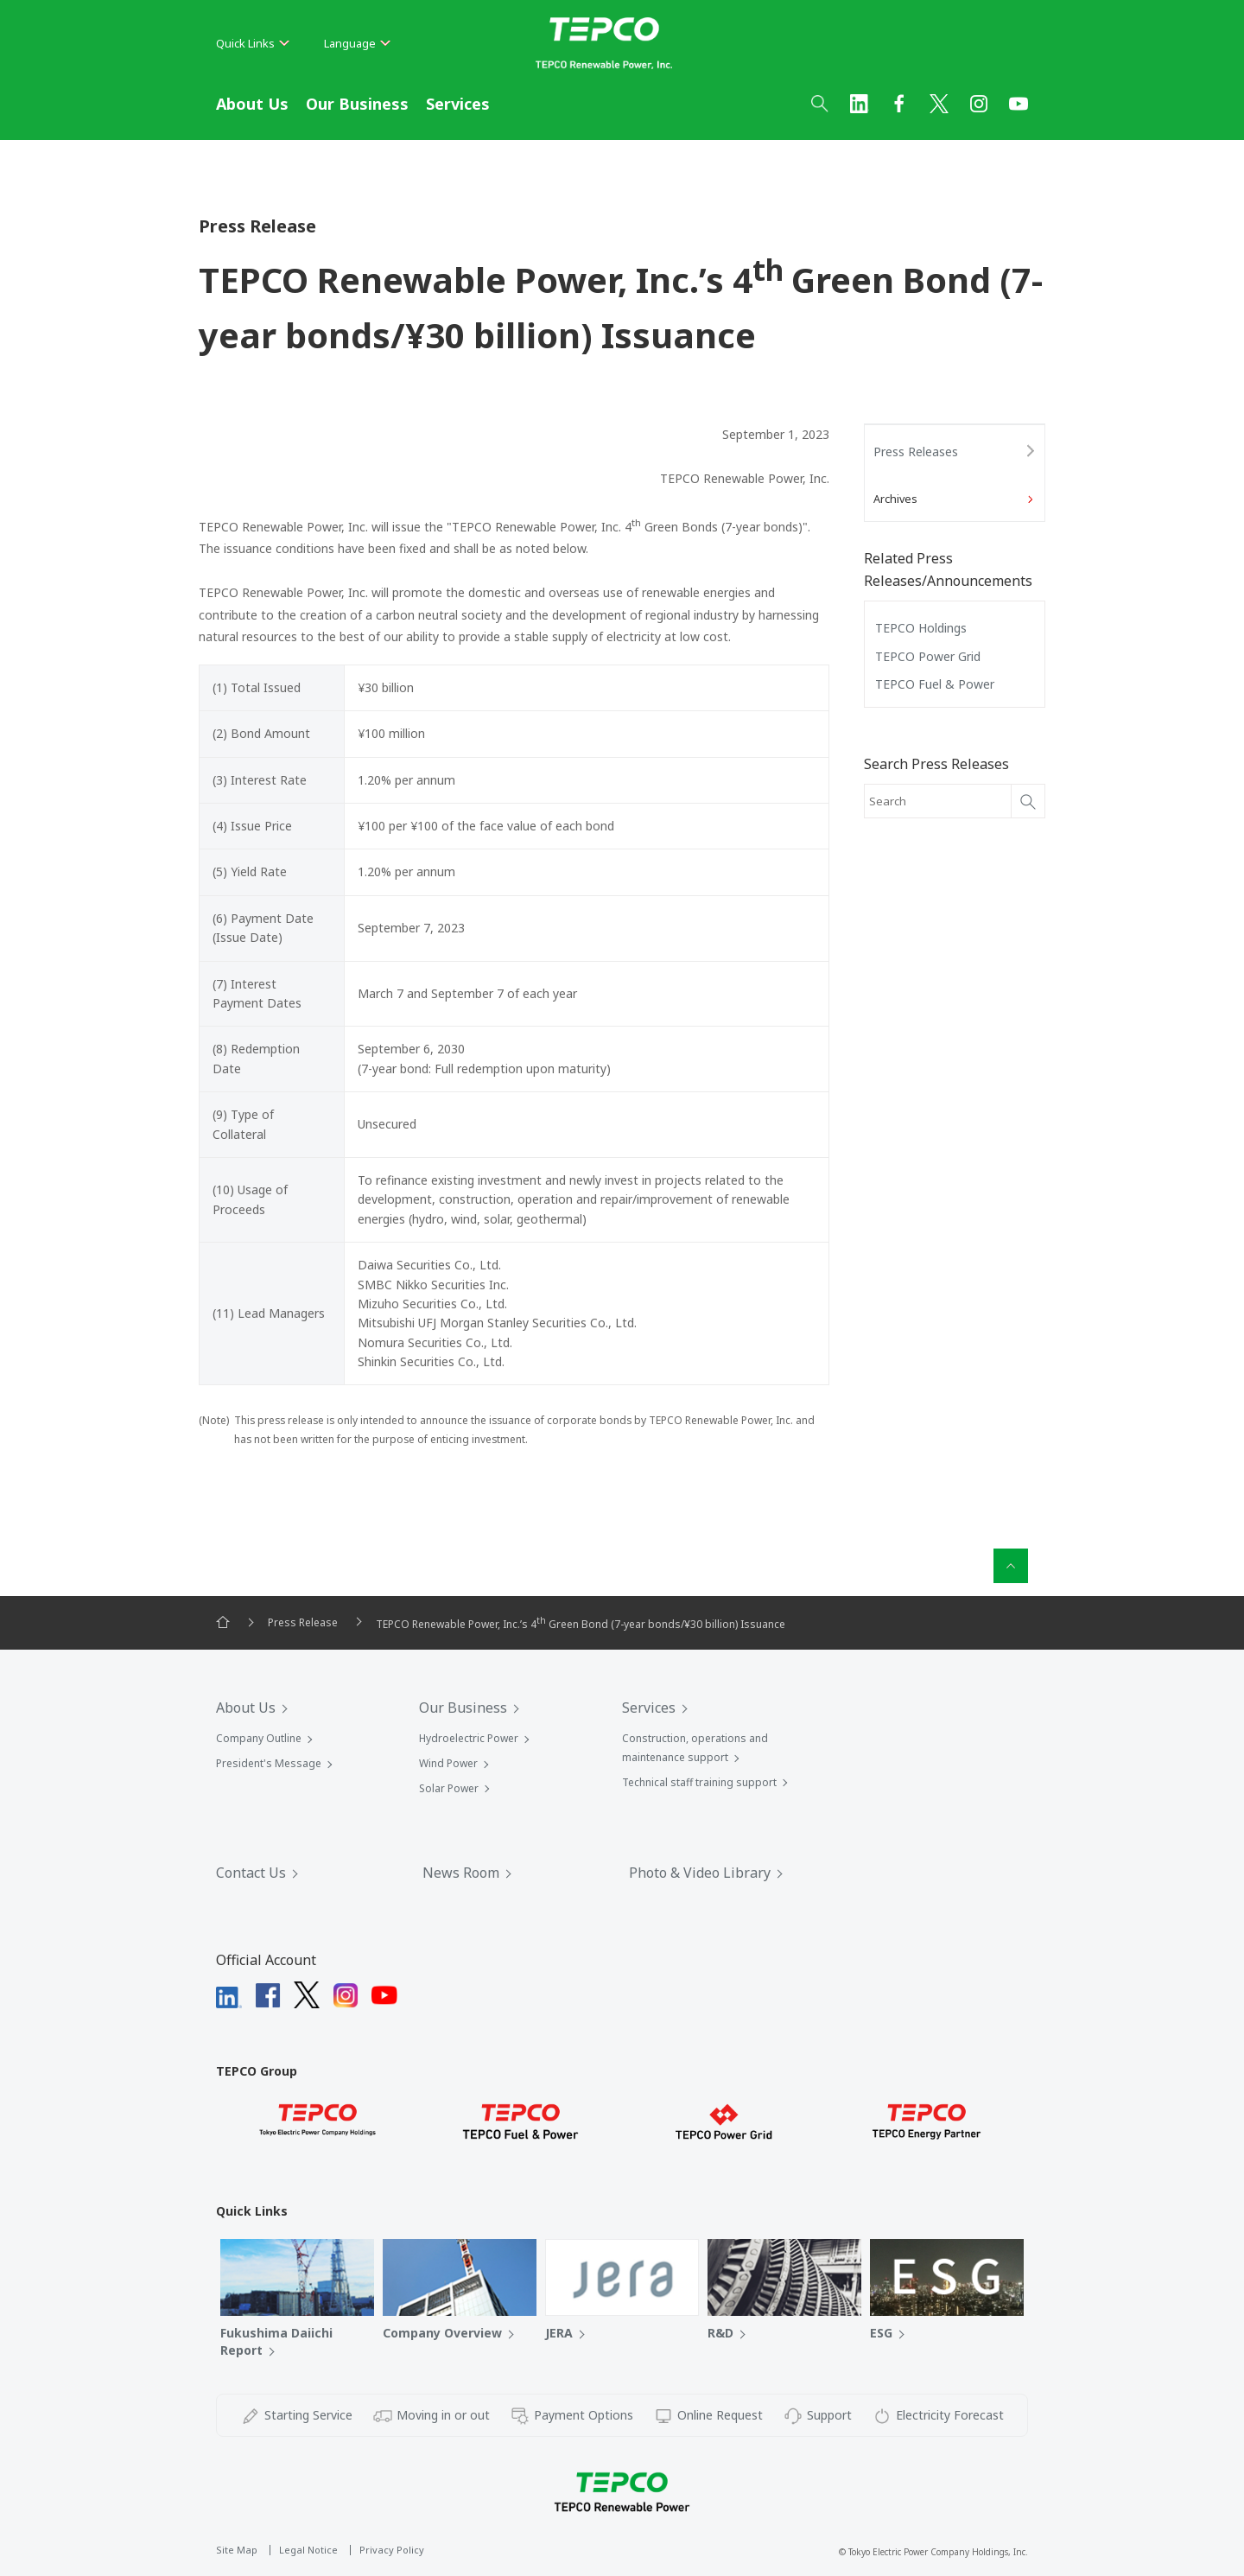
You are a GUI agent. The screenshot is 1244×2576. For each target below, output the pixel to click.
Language (357, 43)
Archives (895, 498)
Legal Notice (308, 2549)
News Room (460, 1872)
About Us (252, 103)
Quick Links (252, 43)
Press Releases (915, 451)
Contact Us (251, 1872)
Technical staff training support (699, 1782)
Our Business (357, 103)
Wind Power (448, 1763)
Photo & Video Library (700, 1872)
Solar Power (449, 1788)
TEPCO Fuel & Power (934, 684)
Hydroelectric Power (468, 1738)
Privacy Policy (391, 2549)
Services (458, 103)
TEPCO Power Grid (928, 656)
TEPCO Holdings (921, 628)
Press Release (303, 1622)
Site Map (236, 2549)
